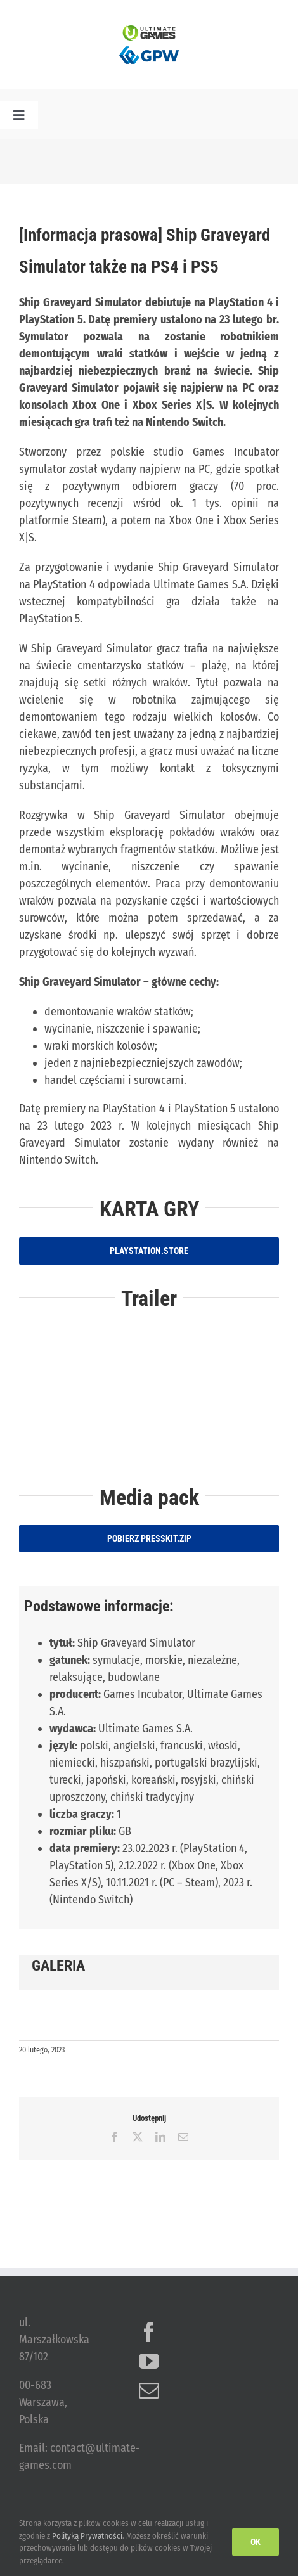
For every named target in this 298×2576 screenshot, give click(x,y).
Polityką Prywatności (87, 2536)
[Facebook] (149, 2332)
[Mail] (149, 2390)
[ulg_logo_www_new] (149, 31)
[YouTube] (149, 2361)
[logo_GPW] (149, 46)
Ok (255, 2542)
